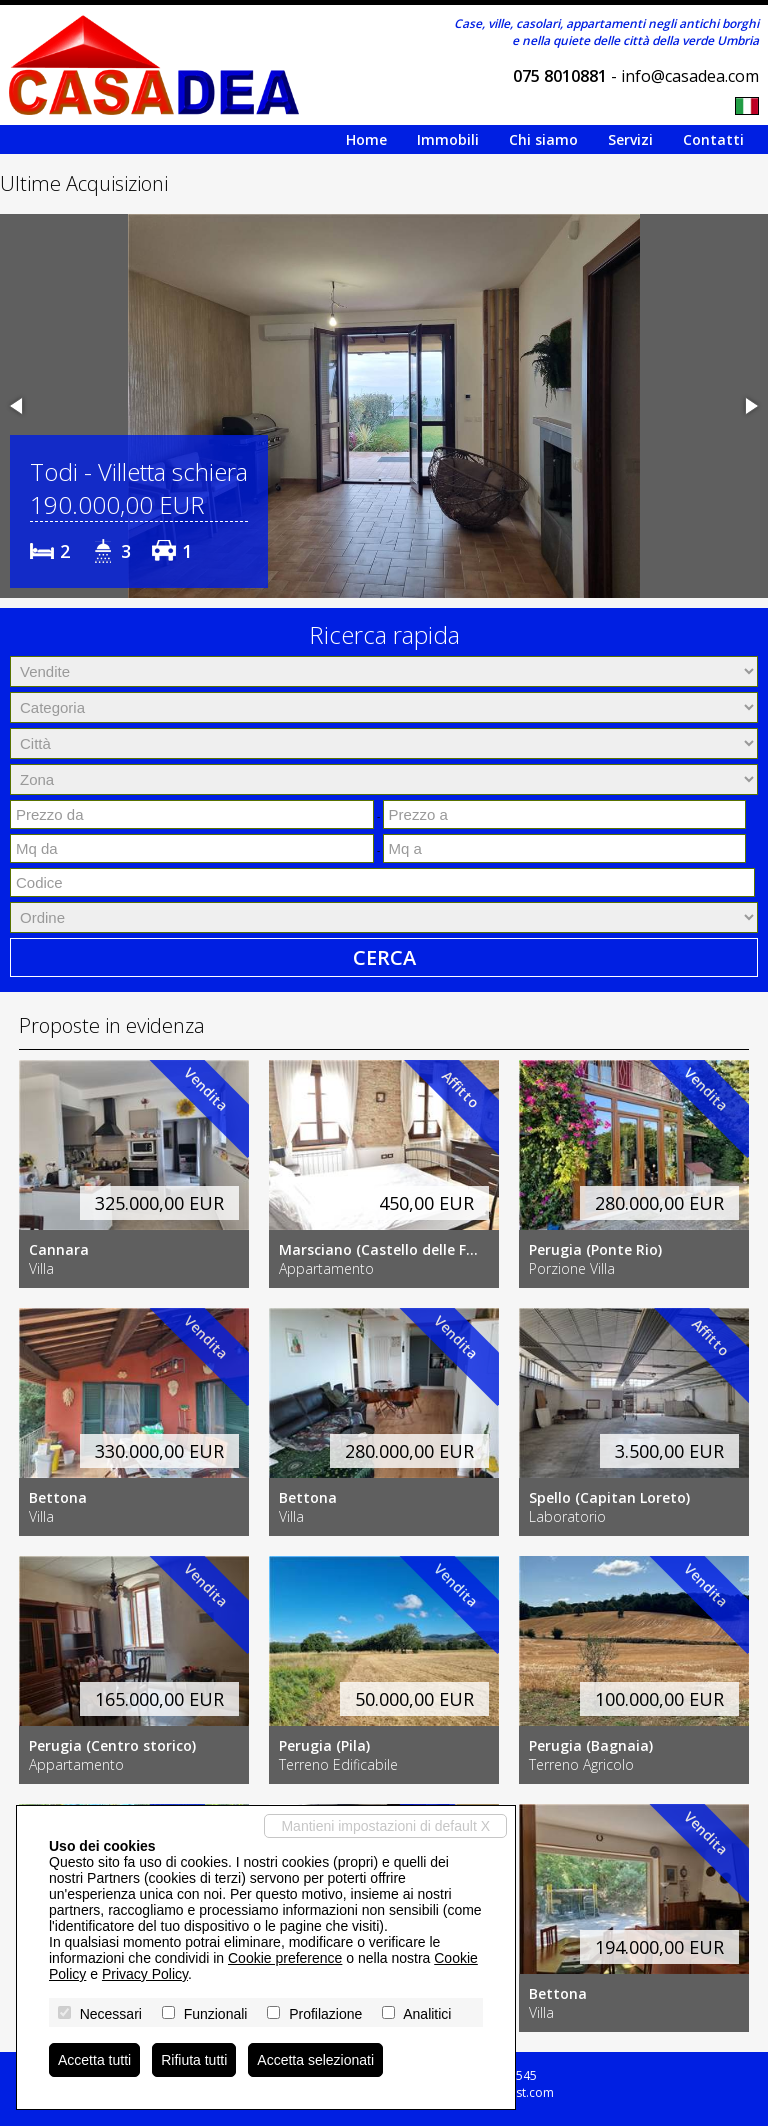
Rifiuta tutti (194, 2060)
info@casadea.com (690, 76)
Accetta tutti (94, 2060)
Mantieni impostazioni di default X (385, 1826)
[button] (18, 406)
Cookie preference (285, 1958)
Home (366, 139)
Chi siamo (543, 139)
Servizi (630, 139)
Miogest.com (517, 2092)
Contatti (713, 139)
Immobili (448, 139)
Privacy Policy (145, 1974)
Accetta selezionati (315, 2060)
